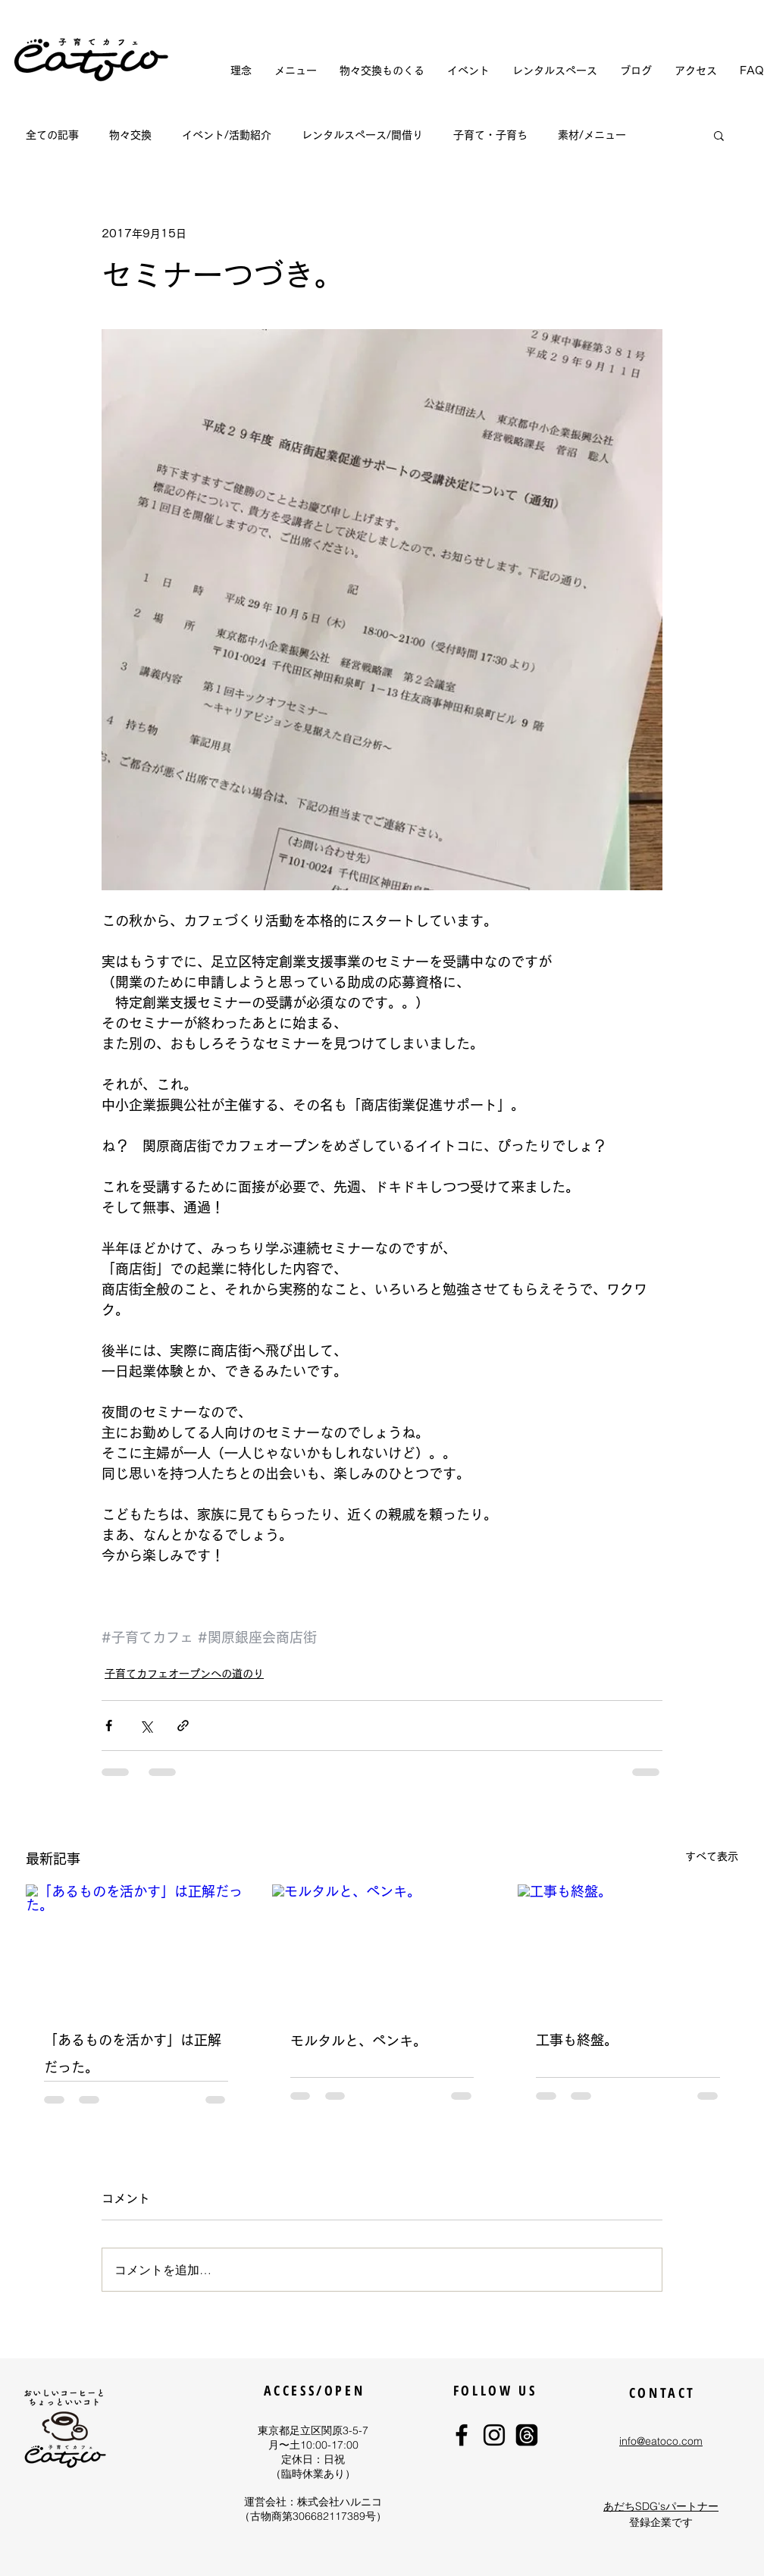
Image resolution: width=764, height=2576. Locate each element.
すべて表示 (711, 1856)
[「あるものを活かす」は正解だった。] (136, 1946)
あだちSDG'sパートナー (661, 2506)
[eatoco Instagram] (494, 2435)
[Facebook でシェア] (109, 1725)
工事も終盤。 (577, 2040)
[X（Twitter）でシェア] (146, 1725)
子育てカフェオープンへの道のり (184, 1673)
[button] (719, 135)
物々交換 (130, 135)
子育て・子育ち (490, 135)
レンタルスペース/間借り (362, 135)
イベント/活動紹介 (226, 135)
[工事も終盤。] (628, 1946)
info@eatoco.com (661, 2441)
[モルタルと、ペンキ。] (382, 1946)
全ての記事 (52, 135)
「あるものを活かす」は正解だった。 (132, 2053)
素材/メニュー (592, 135)
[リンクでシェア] (183, 1725)
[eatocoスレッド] (526, 2435)
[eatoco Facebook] (461, 2435)
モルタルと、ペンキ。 (358, 2040)
